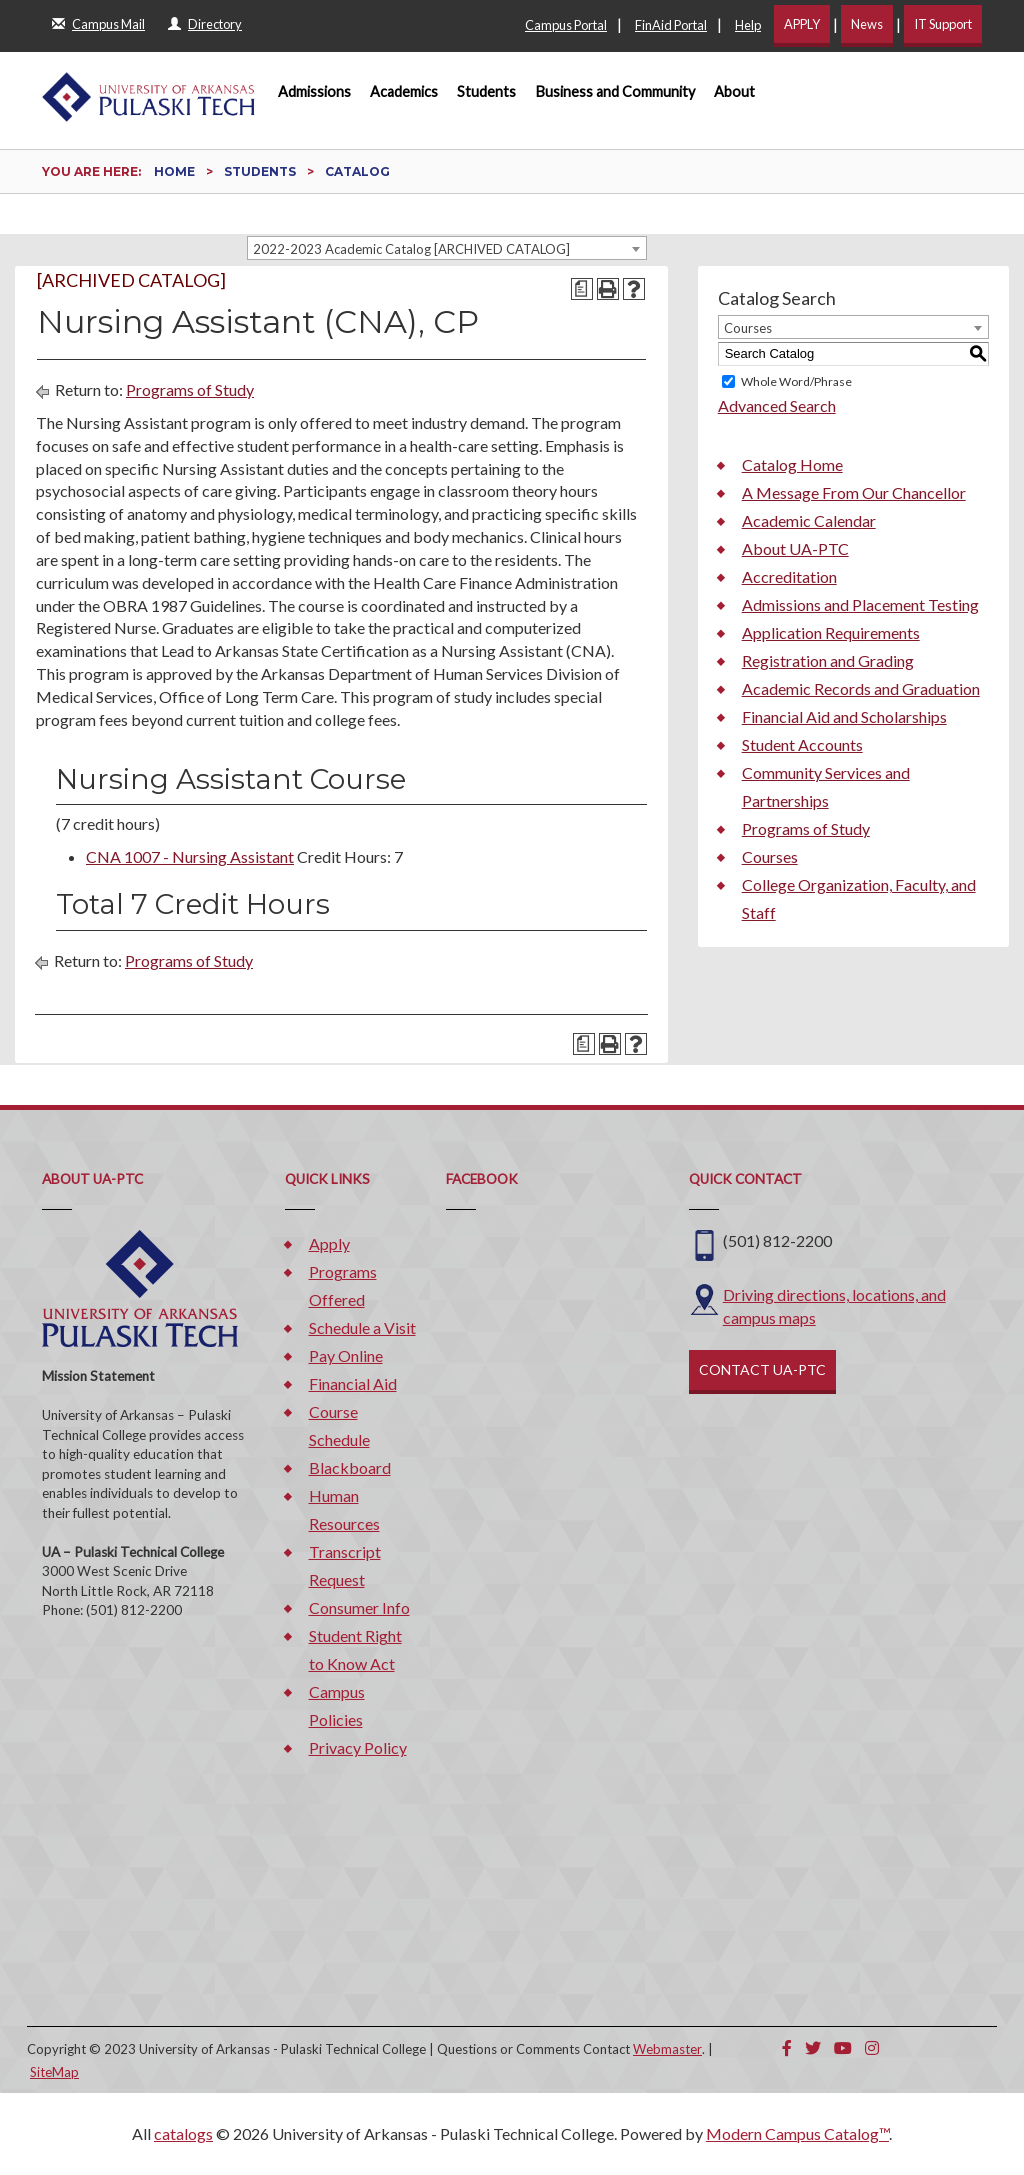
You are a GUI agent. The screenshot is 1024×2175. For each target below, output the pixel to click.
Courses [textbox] (748, 328)
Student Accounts (802, 744)
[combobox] (447, 248)
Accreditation (789, 576)
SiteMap (54, 2072)
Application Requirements (831, 632)
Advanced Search (777, 405)
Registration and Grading (828, 660)
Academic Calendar (809, 520)
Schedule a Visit (362, 1327)
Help (748, 25)
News (867, 24)
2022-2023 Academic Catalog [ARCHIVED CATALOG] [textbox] (411, 249)
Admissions (314, 91)
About (734, 91)
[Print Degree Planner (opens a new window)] (582, 289)
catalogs (183, 2133)
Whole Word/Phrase (796, 381)
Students (486, 91)
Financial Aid (353, 1383)
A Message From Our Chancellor (854, 492)
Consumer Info (359, 1607)
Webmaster (667, 2049)
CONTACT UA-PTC (762, 1369)
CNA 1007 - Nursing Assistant (190, 856)
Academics (404, 91)
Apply (329, 1243)
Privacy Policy (358, 1747)
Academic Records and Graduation (861, 688)
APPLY (802, 24)
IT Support (943, 24)
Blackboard (350, 1467)
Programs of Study (190, 389)
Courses (770, 856)
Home (174, 171)
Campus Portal (566, 25)
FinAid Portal (671, 25)
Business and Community (615, 91)
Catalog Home (792, 464)
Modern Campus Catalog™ (797, 2133)
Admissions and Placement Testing (860, 604)
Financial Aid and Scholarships (844, 716)
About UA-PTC (795, 548)
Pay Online (346, 1355)
